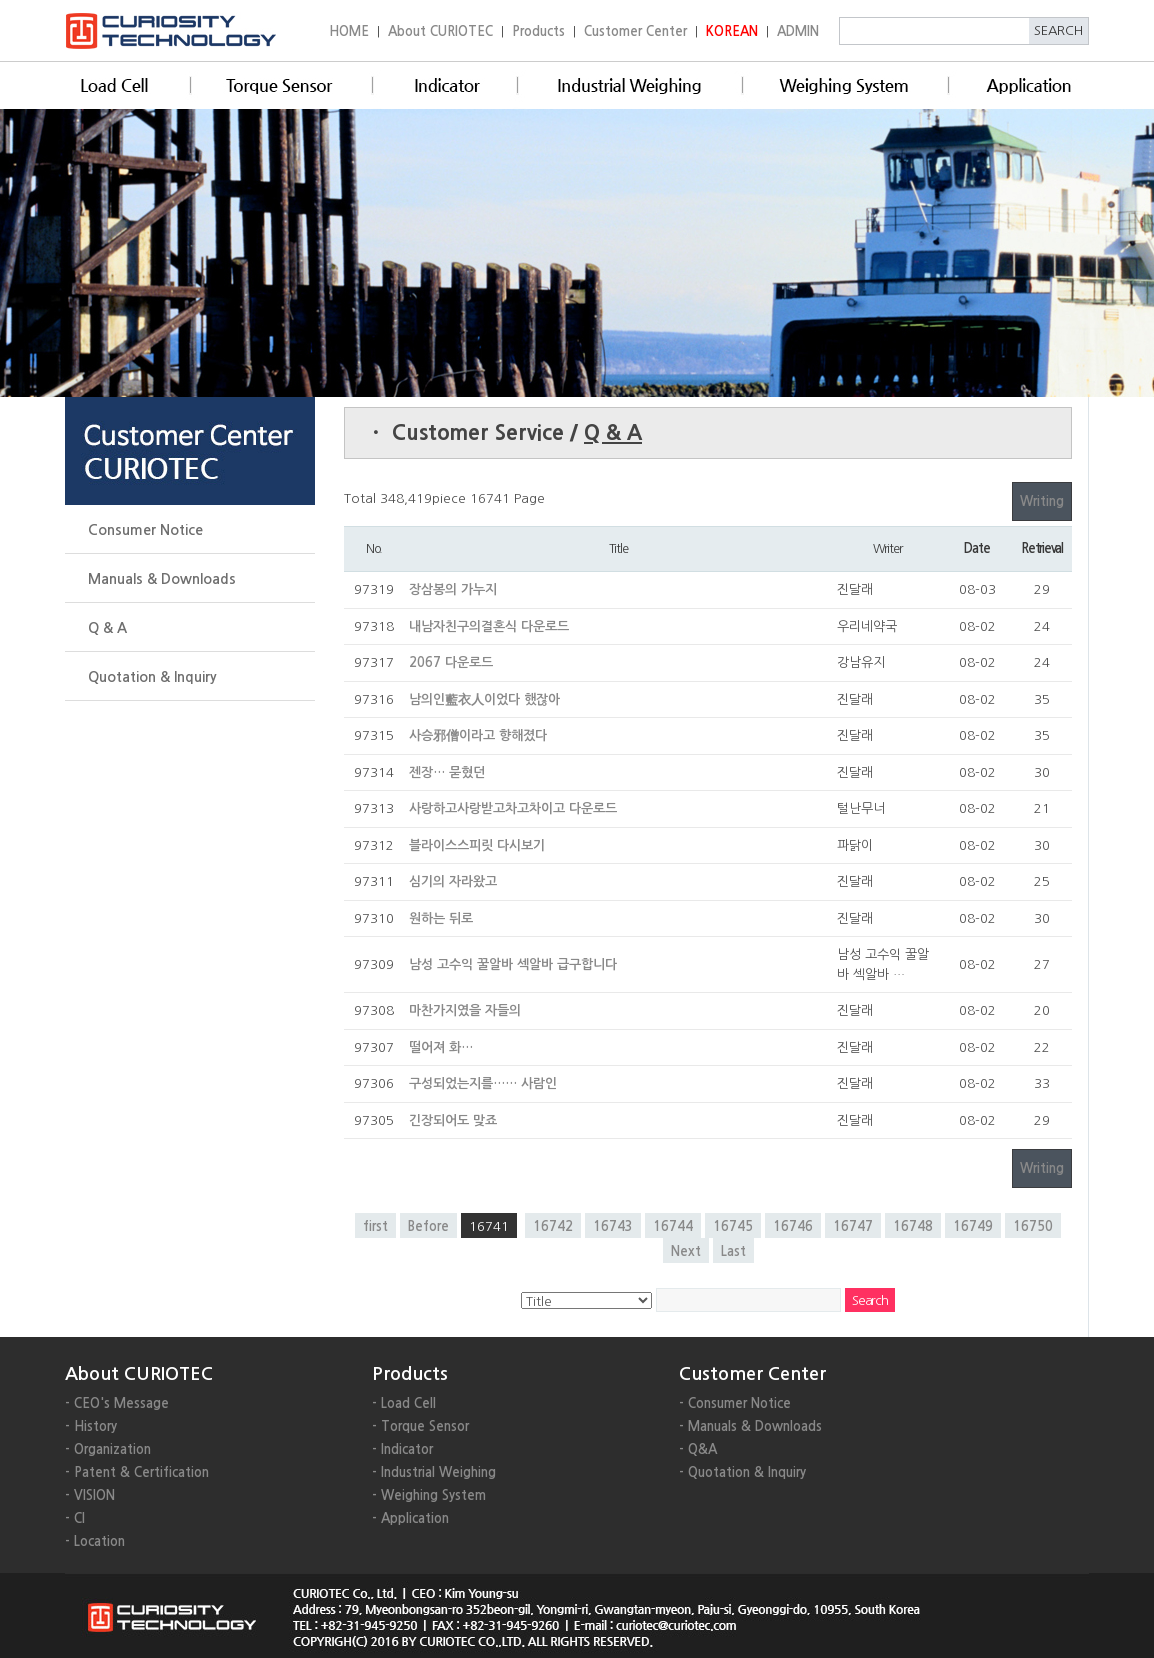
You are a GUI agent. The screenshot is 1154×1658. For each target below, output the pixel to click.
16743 (613, 1226)
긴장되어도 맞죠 (453, 1120)
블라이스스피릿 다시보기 (477, 845)
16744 (673, 1226)
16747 (853, 1226)
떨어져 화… (441, 1047)
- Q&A (698, 1449)
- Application (410, 1518)
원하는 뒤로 (441, 918)
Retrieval (1042, 548)
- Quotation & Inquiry (742, 1472)
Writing (1042, 501)
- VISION (90, 1495)
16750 (1033, 1226)
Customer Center (635, 31)
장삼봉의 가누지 (453, 589)
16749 (973, 1226)
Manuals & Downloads (162, 579)
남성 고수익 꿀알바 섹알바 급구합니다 (513, 964)
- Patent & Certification (137, 1472)
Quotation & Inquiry (152, 677)
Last (733, 1251)
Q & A (107, 628)
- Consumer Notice (735, 1403)
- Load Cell (404, 1403)
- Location (95, 1541)
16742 (553, 1226)
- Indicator (402, 1449)
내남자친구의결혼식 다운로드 (489, 626)
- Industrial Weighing (434, 1472)
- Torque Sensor (420, 1426)
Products (538, 31)
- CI (75, 1518)
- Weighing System (429, 1495)
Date (976, 548)
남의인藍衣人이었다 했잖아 (484, 699)
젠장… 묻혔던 (447, 772)
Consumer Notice (145, 530)
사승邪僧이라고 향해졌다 (478, 735)
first (375, 1226)
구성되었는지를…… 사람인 (483, 1083)
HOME (349, 31)
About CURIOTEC (440, 31)
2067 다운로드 (451, 662)
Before (428, 1226)
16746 (793, 1226)
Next (686, 1251)
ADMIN (798, 31)
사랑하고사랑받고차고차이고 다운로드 (513, 808)
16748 (913, 1226)
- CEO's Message (117, 1403)
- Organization (108, 1449)
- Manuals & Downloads (750, 1426)
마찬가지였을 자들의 (465, 1010)
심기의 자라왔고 (453, 881)
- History (91, 1426)
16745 (733, 1226)
